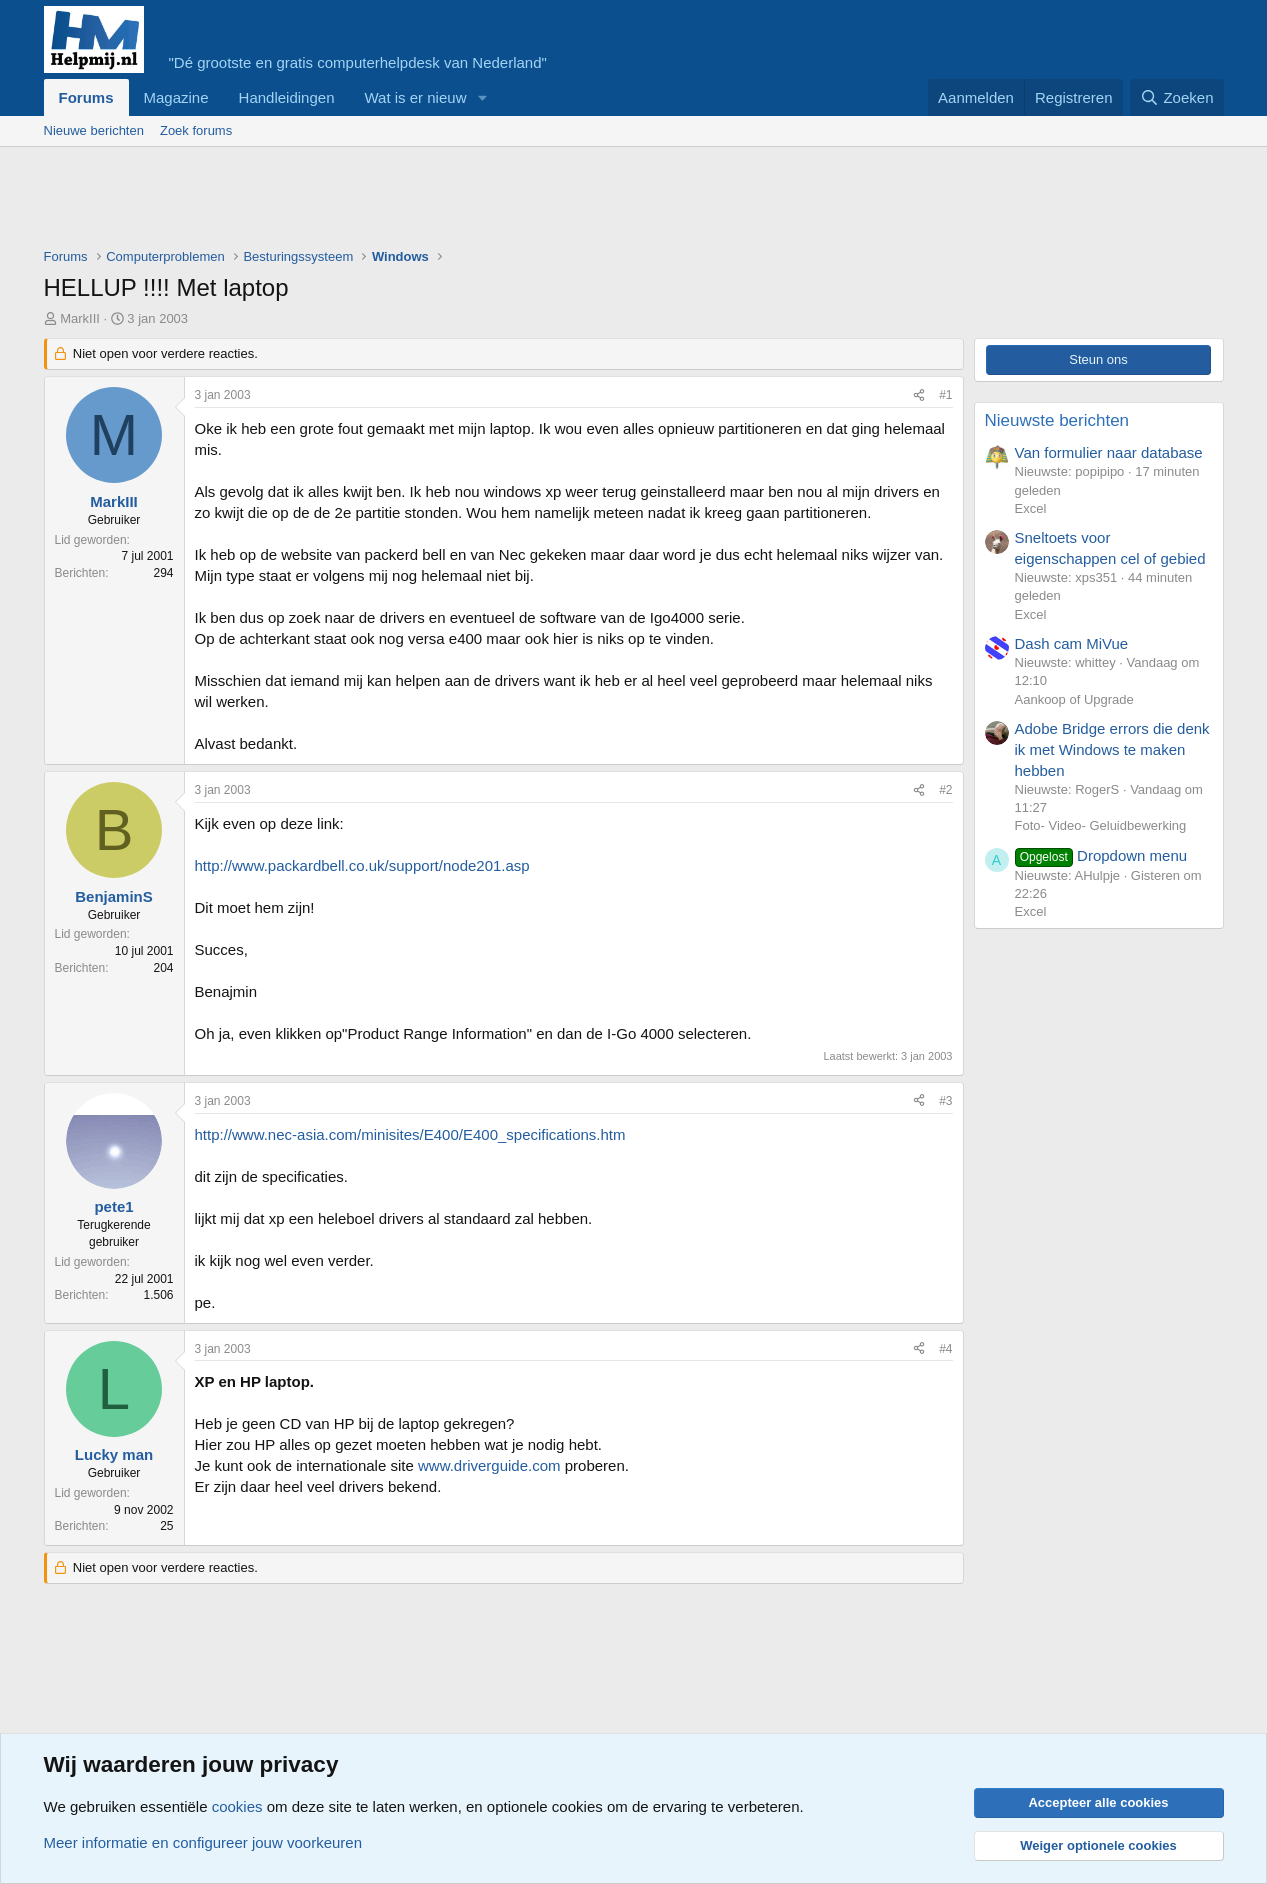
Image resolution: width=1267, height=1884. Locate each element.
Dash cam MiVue (1072, 643)
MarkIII (80, 318)
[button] (482, 97)
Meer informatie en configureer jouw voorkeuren (203, 1842)
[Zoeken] (1177, 97)
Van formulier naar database (1109, 452)
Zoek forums (196, 130)
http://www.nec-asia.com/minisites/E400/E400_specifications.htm (410, 1134)
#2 (945, 790)
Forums (86, 97)
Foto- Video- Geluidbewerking (1101, 825)
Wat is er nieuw (415, 97)
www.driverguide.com (489, 1465)
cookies (237, 1806)
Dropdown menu (1101, 855)
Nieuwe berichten (94, 130)
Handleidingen (287, 97)
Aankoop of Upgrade (1074, 699)
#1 (945, 395)
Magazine (176, 97)
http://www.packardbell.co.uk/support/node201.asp (362, 865)
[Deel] (919, 395)
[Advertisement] (408, 202)
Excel (1031, 508)
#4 (945, 1349)
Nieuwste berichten (1057, 420)
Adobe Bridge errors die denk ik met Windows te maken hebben (1112, 749)
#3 (945, 1101)
